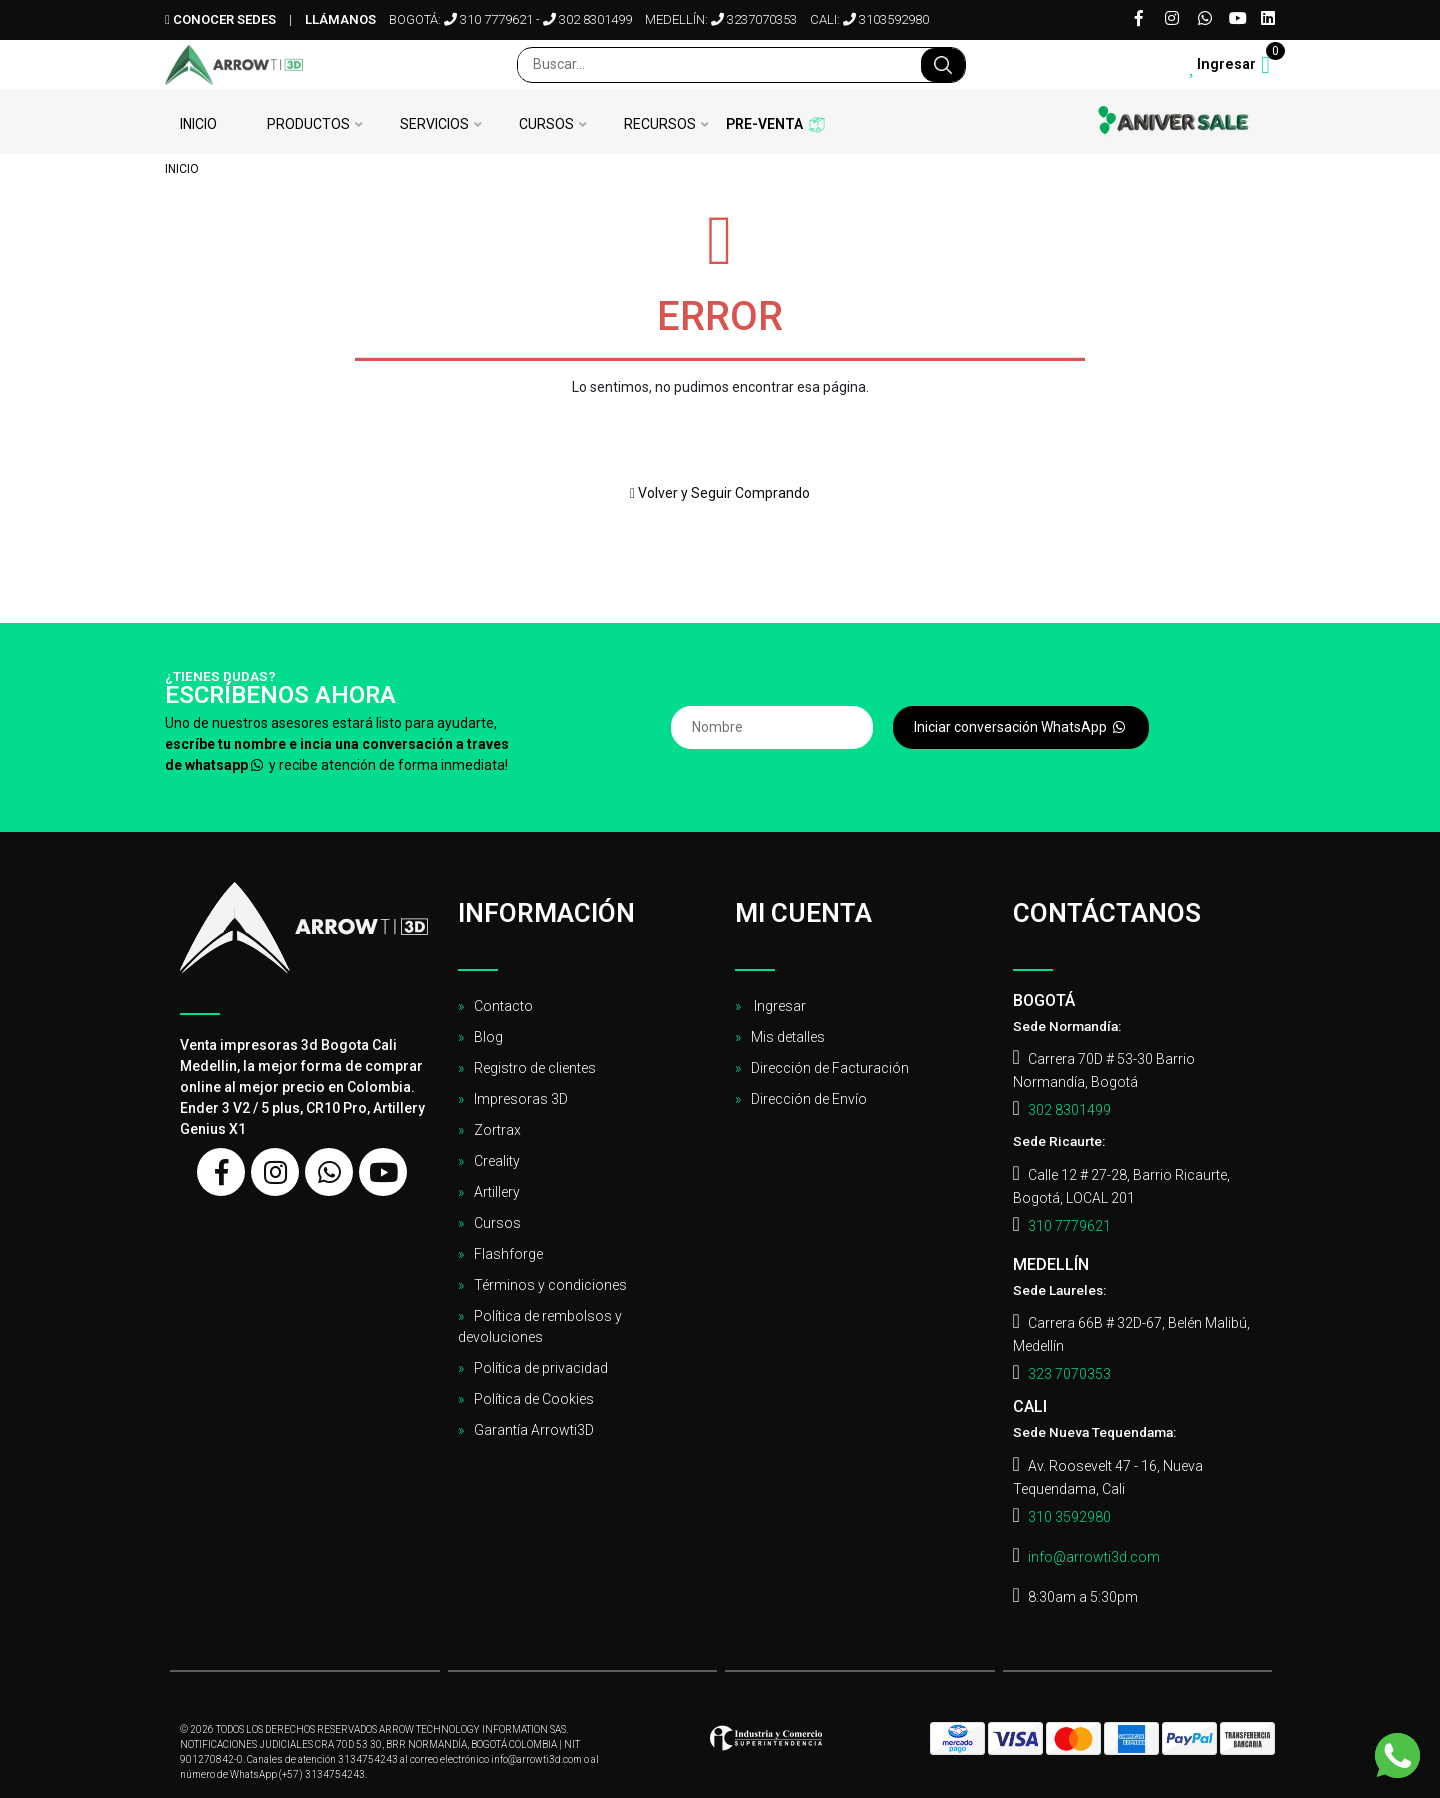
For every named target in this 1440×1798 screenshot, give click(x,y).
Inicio (198, 124)
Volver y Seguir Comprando (720, 493)
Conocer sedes (220, 19)
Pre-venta (764, 124)
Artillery (497, 1192)
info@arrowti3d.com (1094, 1557)
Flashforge (508, 1254)
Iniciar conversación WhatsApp (1021, 727)
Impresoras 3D (521, 1099)
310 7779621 (488, 19)
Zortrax (497, 1130)
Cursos (546, 124)
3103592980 (886, 19)
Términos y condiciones (550, 1285)
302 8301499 (587, 19)
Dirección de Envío (809, 1099)
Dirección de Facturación (830, 1068)
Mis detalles (788, 1037)
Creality (497, 1161)
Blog (488, 1037)
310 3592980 (1069, 1517)
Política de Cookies (534, 1399)
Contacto (503, 1006)
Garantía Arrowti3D (534, 1430)
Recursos (660, 124)
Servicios (434, 124)
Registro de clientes (535, 1068)
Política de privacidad (541, 1368)
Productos (308, 124)
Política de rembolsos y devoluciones (540, 1326)
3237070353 (754, 19)
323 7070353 (1069, 1374)
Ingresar (778, 1006)
